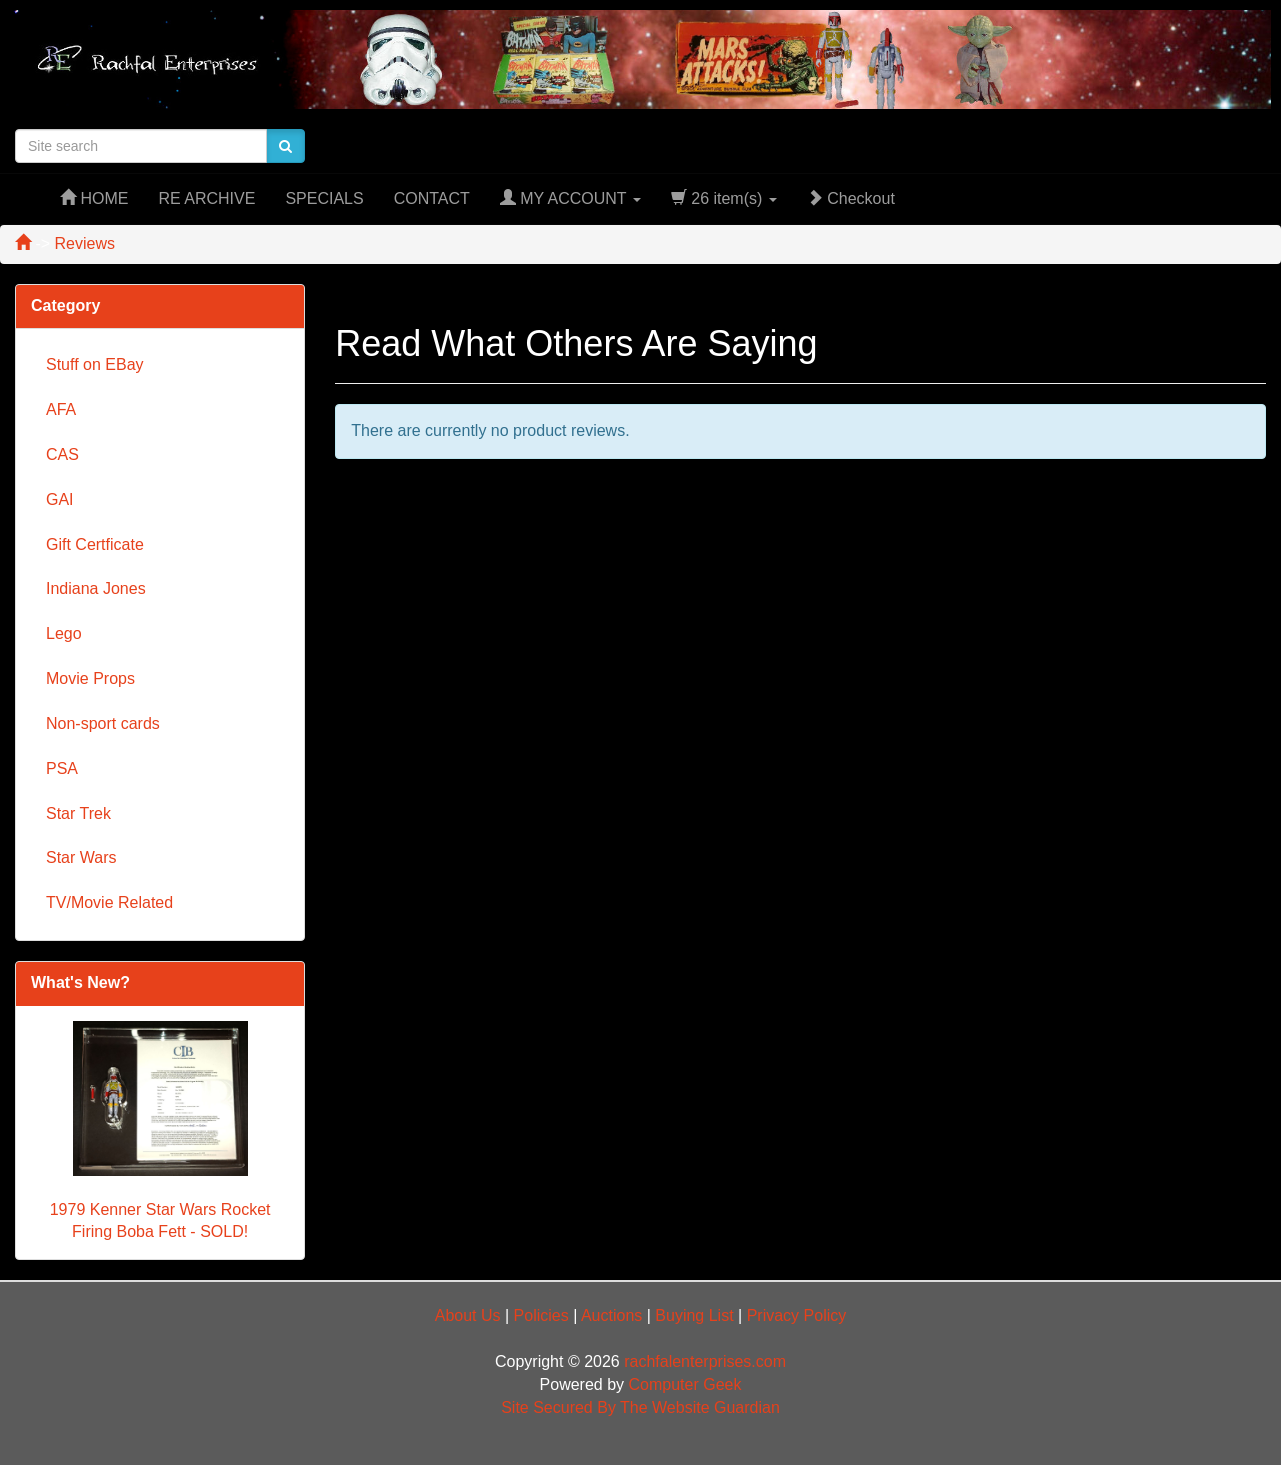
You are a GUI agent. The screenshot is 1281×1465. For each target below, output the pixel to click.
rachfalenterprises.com (705, 1361)
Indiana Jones (96, 588)
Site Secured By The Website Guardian (640, 1407)
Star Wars (81, 857)
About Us (468, 1315)
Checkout (851, 198)
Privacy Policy (797, 1315)
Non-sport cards (103, 723)
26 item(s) (724, 198)
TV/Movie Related (109, 902)
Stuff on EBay (95, 364)
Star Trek (78, 813)
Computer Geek (685, 1384)
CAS (62, 454)
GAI (60, 499)
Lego (64, 633)
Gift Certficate (95, 544)
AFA (61, 409)
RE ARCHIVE (206, 198)
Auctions (611, 1315)
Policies (541, 1315)
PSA (62, 768)
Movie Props (90, 678)
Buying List (694, 1315)
